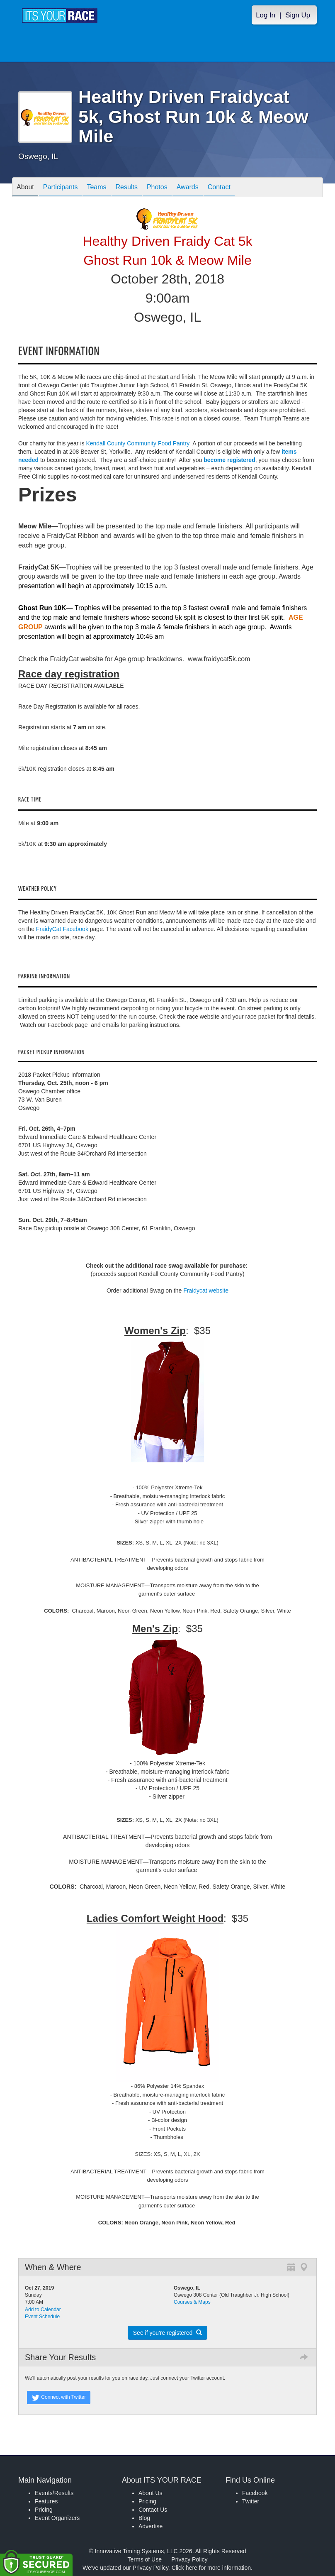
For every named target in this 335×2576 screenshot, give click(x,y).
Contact (219, 187)
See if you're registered (167, 2332)
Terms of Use (145, 2559)
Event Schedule (42, 2316)
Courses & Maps (192, 2302)
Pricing (44, 2509)
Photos (157, 187)
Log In (265, 15)
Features (46, 2501)
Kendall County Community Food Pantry (138, 443)
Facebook (254, 2493)
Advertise (150, 2526)
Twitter (250, 2501)
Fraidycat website (205, 1290)
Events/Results (54, 2493)
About (25, 187)
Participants (60, 187)
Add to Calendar (43, 2309)
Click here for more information (211, 2567)
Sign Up (297, 15)
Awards (188, 187)
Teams (96, 187)
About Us (150, 2493)
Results (127, 187)
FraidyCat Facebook (62, 929)
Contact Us (152, 2509)
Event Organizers (57, 2518)
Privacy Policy (189, 2559)
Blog (144, 2518)
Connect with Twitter (59, 2397)
